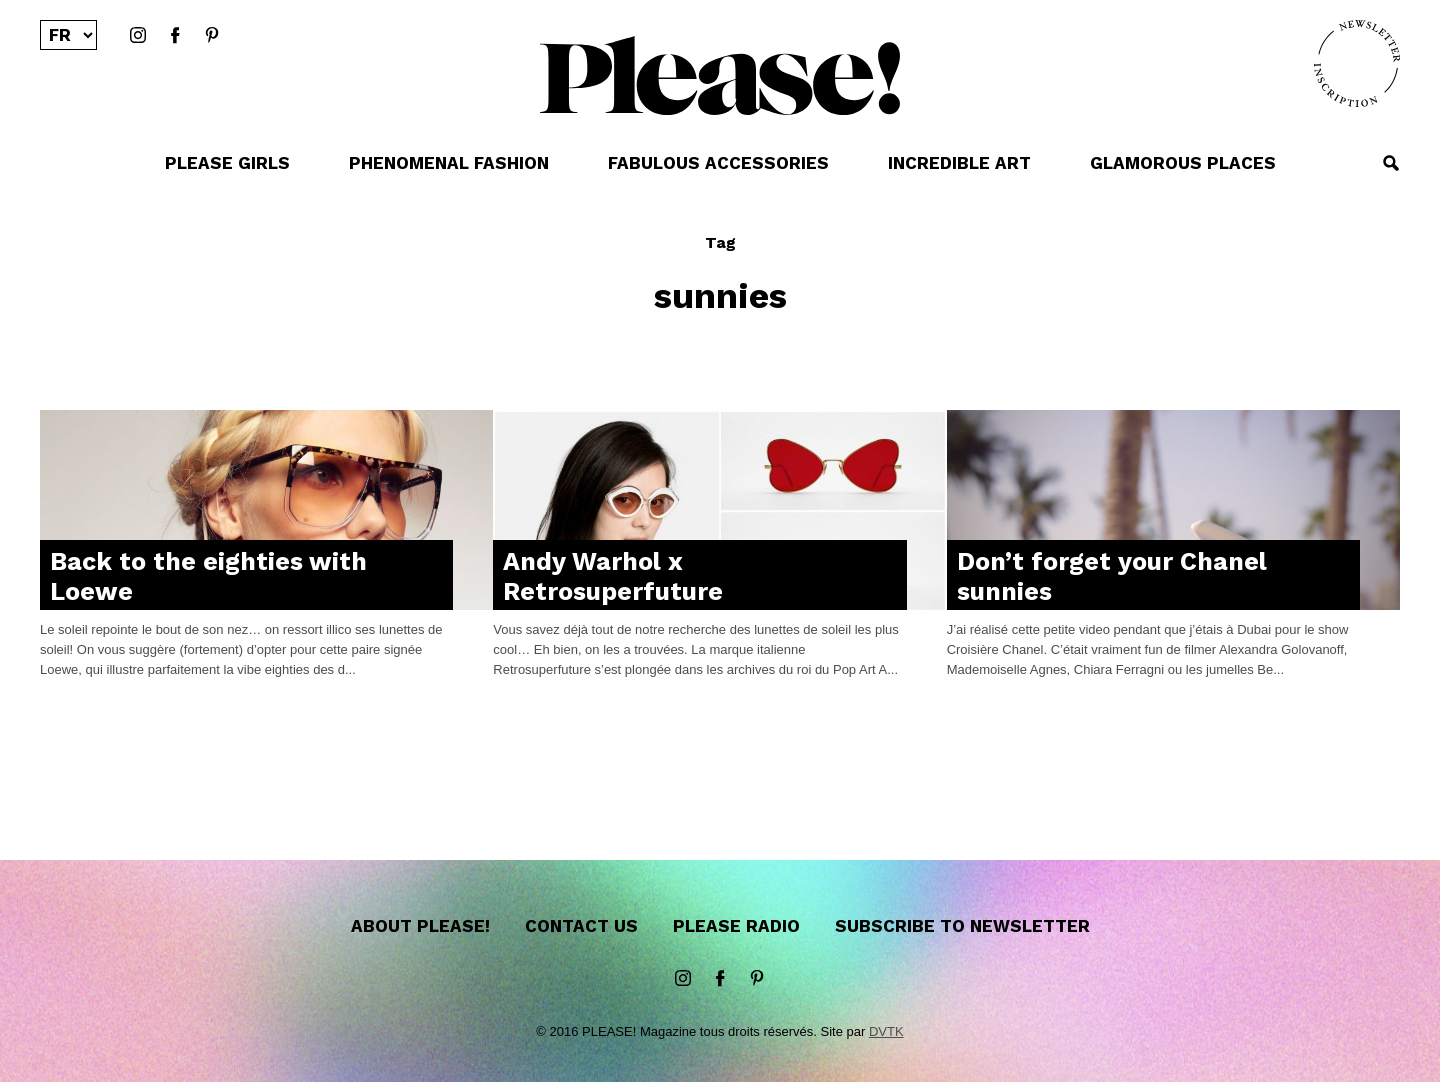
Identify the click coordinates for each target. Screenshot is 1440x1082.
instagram (138, 36)
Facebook (175, 36)
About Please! (420, 926)
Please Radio (736, 926)
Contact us (581, 926)
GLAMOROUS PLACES (1183, 163)
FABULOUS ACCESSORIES (718, 163)
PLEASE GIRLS (227, 163)
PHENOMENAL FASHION (449, 163)
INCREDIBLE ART (959, 163)
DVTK (886, 1031)
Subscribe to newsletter (962, 926)
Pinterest (212, 36)
